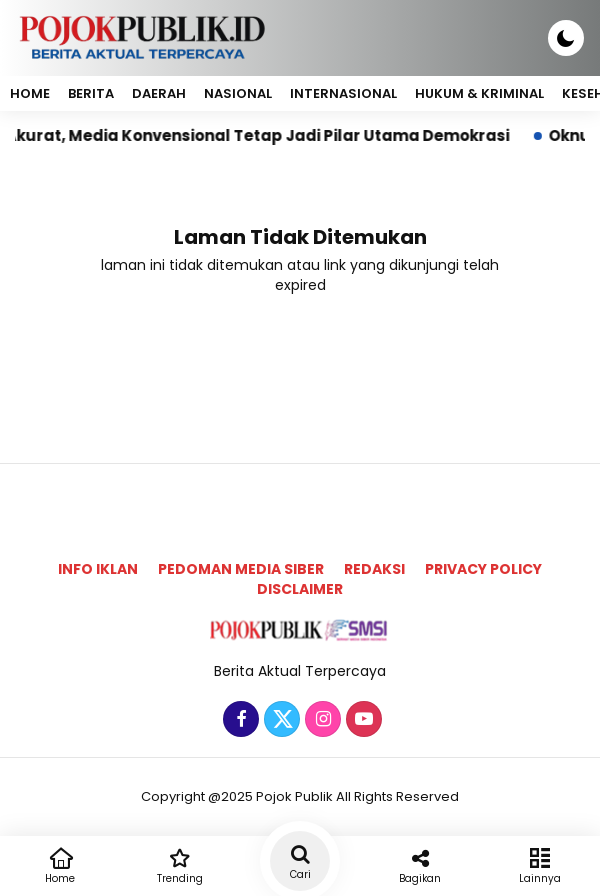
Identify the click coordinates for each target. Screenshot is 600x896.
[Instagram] (320, 720)
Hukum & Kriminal (479, 93)
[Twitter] (279, 720)
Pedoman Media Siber (241, 569)
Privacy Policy (483, 569)
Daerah (159, 93)
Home (30, 93)
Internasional (343, 93)
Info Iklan (98, 569)
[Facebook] (238, 720)
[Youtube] (361, 720)
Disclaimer (300, 589)
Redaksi (374, 569)
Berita (91, 93)
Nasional (238, 93)
